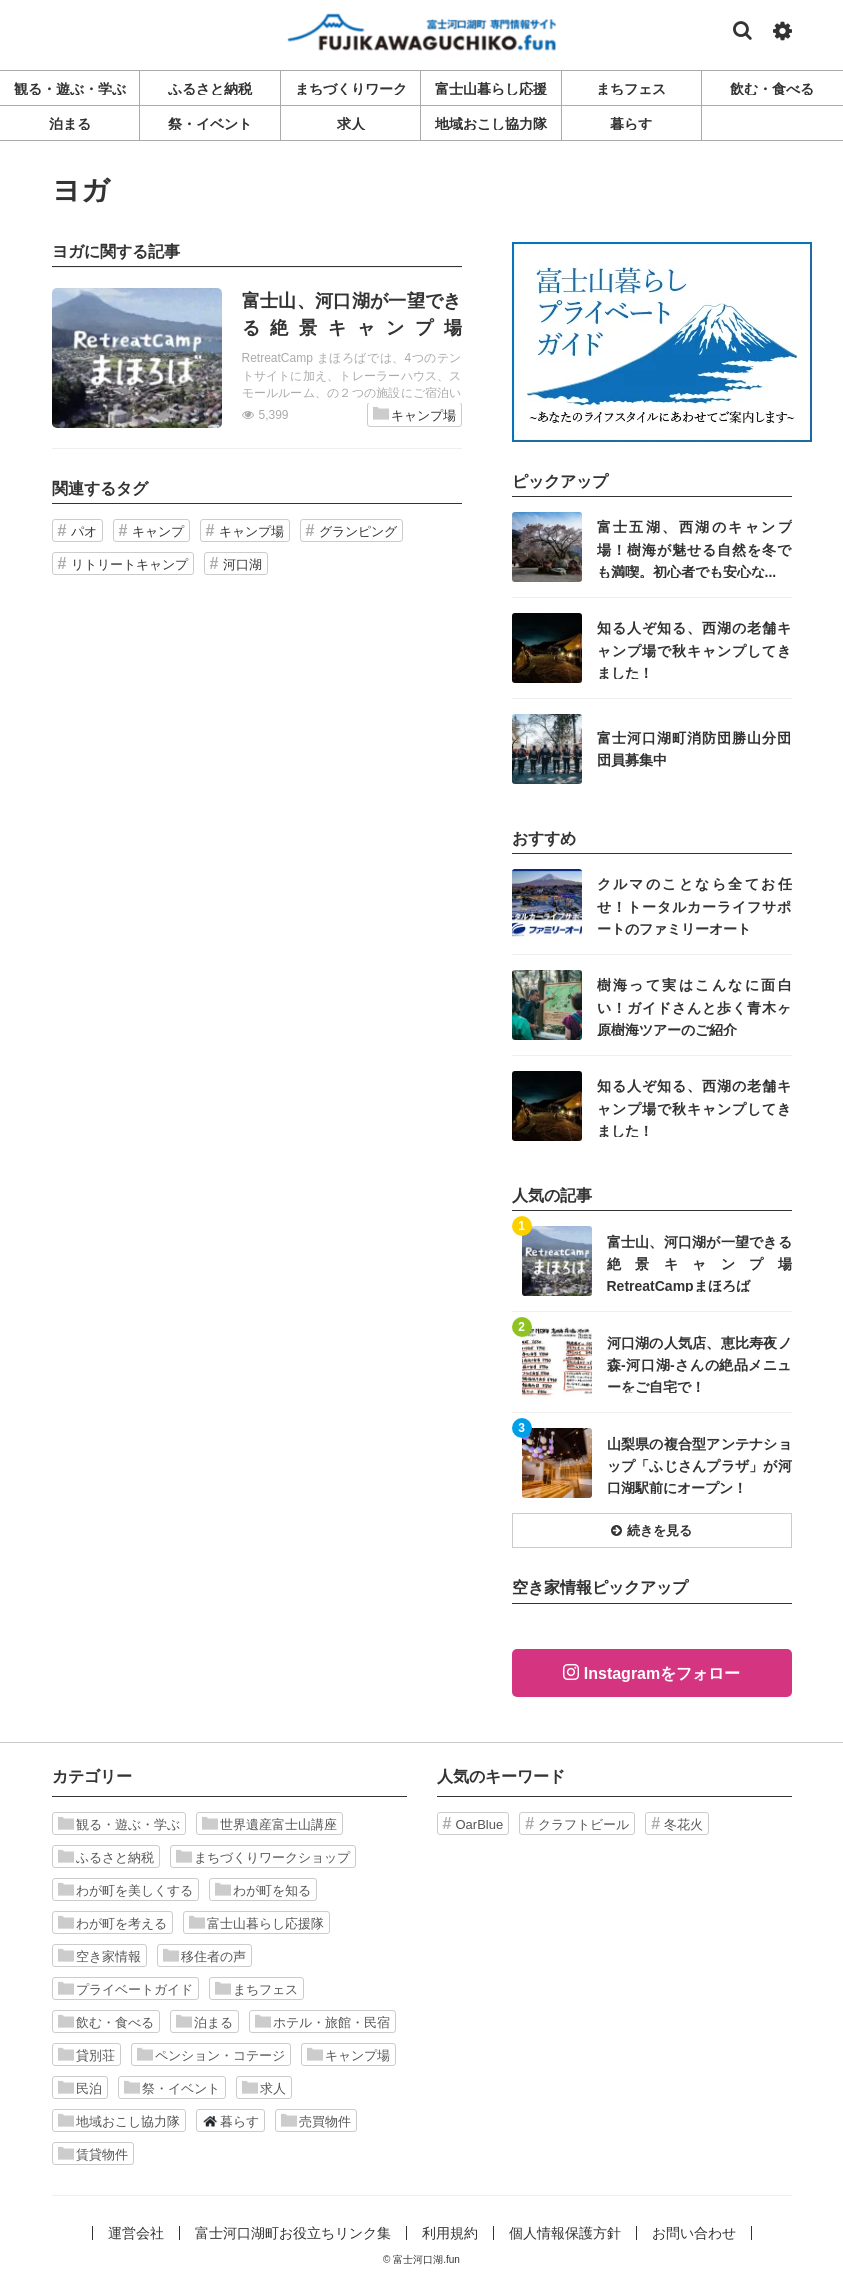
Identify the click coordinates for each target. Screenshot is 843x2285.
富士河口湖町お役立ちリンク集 (293, 2233)
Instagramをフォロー (662, 1673)
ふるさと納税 (106, 1857)
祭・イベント (172, 2088)
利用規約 (450, 2233)
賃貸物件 (93, 2154)
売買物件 (316, 2121)
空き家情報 (99, 1956)
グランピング (358, 531)
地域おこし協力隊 (119, 2121)
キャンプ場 (414, 414)
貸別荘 (86, 2055)
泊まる (204, 2022)
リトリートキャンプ (129, 564)
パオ (84, 531)
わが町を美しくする (125, 1890)
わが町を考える (112, 1923)
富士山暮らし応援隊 (256, 1923)
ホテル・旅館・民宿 (322, 2022)
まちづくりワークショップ (263, 1857)
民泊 (80, 2088)
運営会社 (136, 2233)
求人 (264, 2088)
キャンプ (158, 531)
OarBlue (480, 1824)
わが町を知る (263, 1890)
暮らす (230, 2121)
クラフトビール (583, 1824)
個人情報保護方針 (565, 2233)
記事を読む (257, 358)
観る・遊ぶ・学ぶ (119, 1824)
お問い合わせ (694, 2233)
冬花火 (683, 1824)
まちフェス (256, 1989)
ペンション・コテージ (211, 2055)
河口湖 (242, 564)
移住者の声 (204, 1956)
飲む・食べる (106, 2022)
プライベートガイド (125, 1989)
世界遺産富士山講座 (269, 1824)
